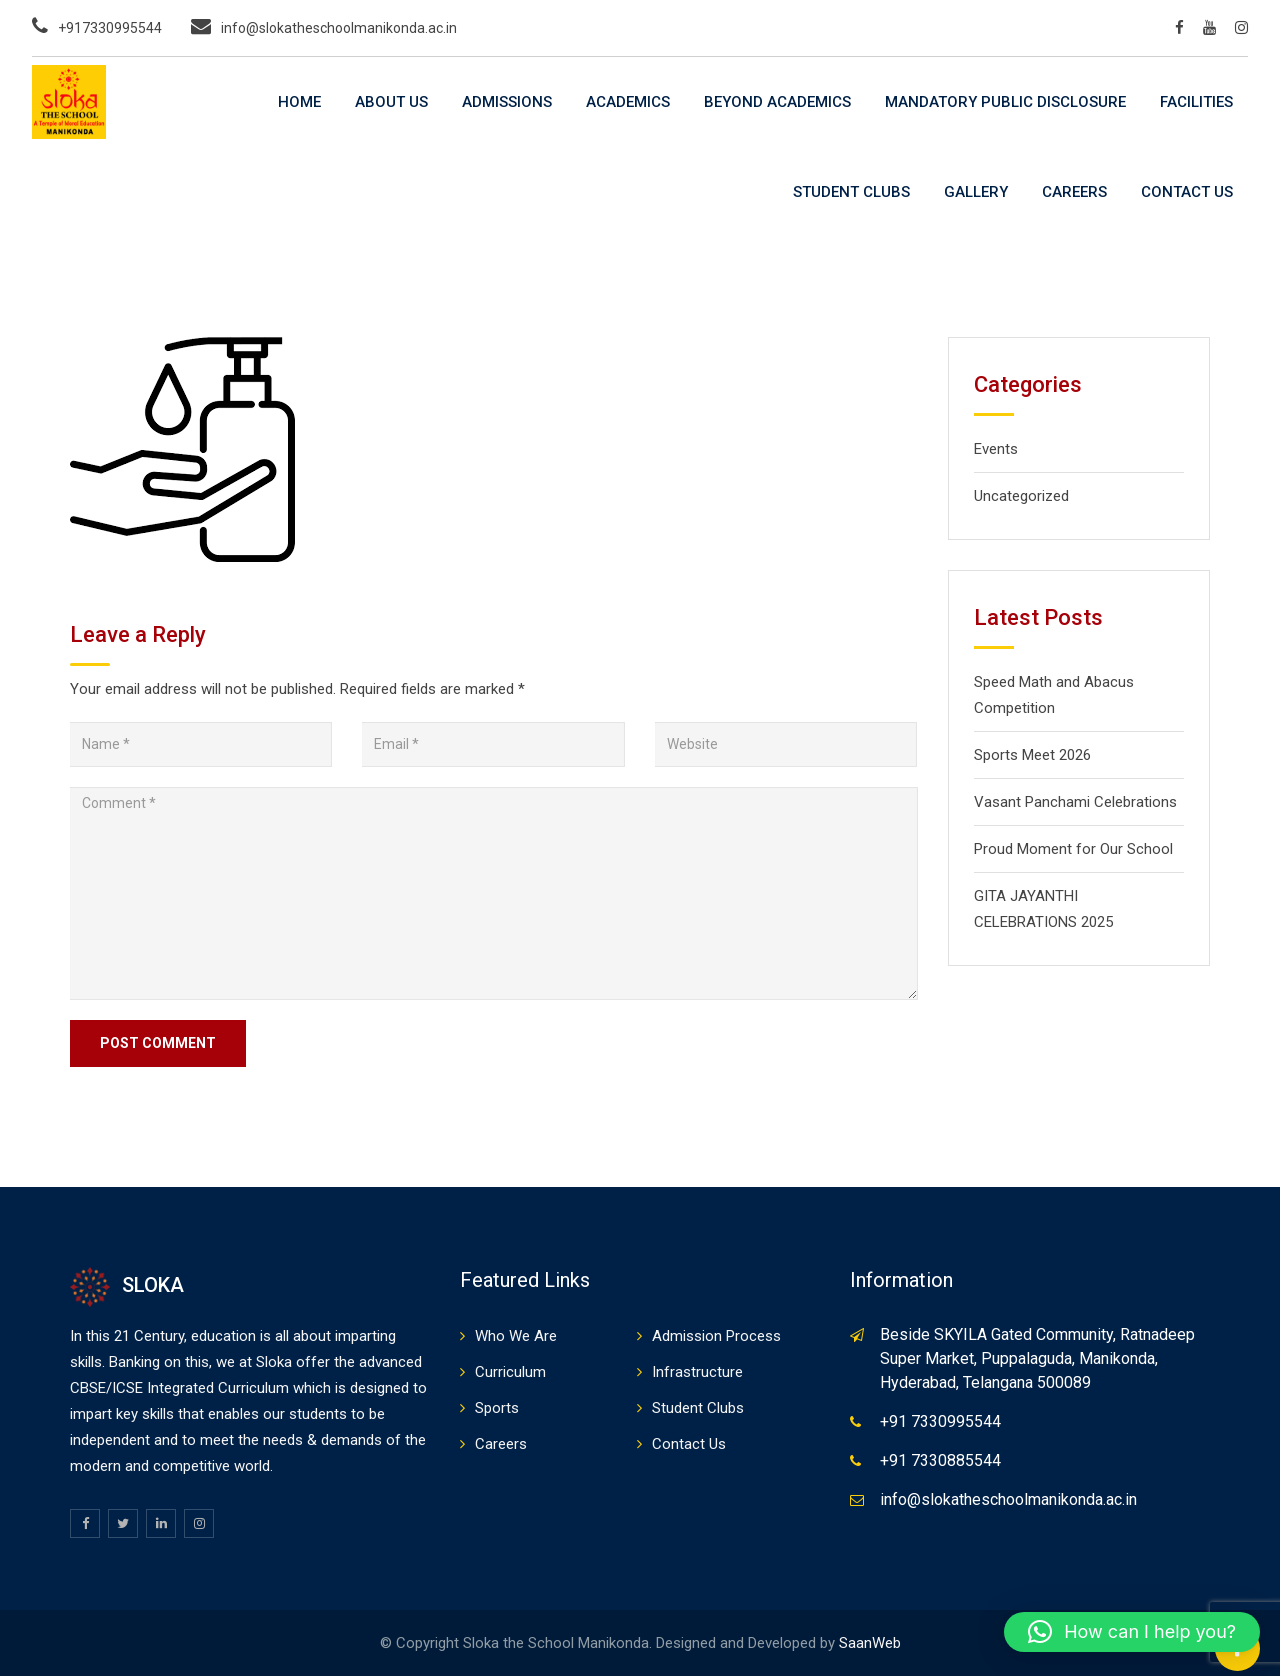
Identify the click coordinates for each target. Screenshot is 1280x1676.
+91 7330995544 (940, 1421)
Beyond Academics (777, 102)
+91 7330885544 (940, 1460)
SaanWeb (870, 1643)
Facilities (1196, 102)
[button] (1132, 1632)
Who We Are (516, 1336)
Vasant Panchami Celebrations (1075, 802)
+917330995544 (110, 28)
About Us (391, 102)
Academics (628, 102)
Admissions (507, 102)
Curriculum (510, 1372)
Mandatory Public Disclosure (1005, 102)
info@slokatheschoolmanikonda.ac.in (339, 28)
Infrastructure (697, 1372)
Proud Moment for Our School (1073, 849)
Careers (1074, 192)
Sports (497, 1408)
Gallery (976, 192)
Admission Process (716, 1336)
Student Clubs (851, 192)
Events (996, 449)
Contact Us (1187, 192)
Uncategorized (1021, 496)
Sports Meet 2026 (1032, 755)
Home (299, 102)
